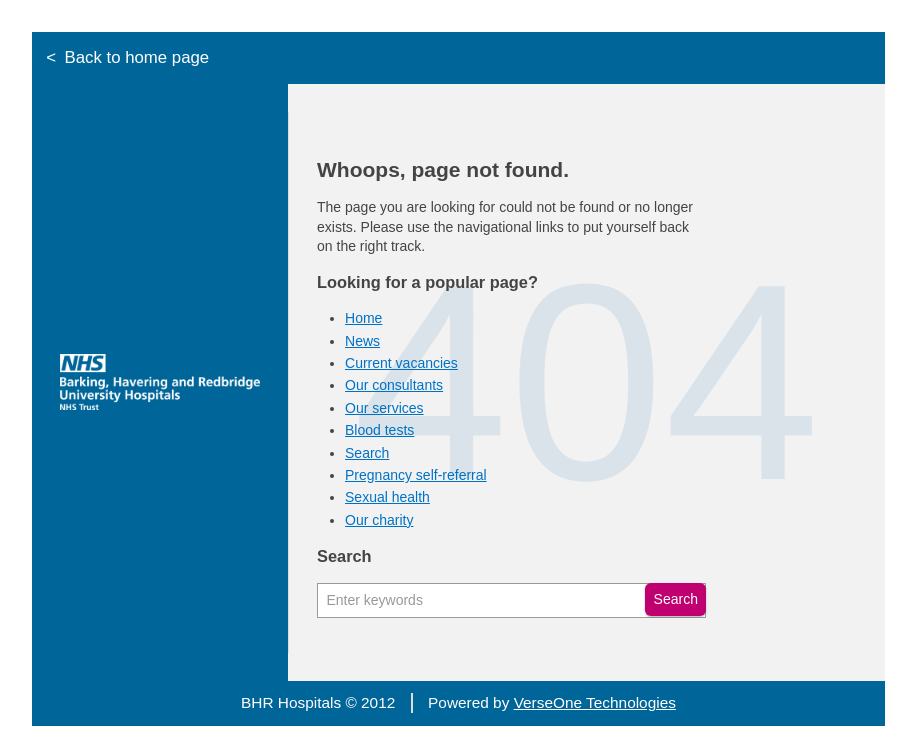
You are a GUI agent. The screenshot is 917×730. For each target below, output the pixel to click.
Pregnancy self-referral (416, 475)
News (362, 341)
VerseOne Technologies (595, 702)
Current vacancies (401, 363)
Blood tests (379, 430)
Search (367, 453)
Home (363, 318)
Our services (384, 408)
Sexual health (387, 497)
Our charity (379, 520)
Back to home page (137, 57)
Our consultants (394, 385)
